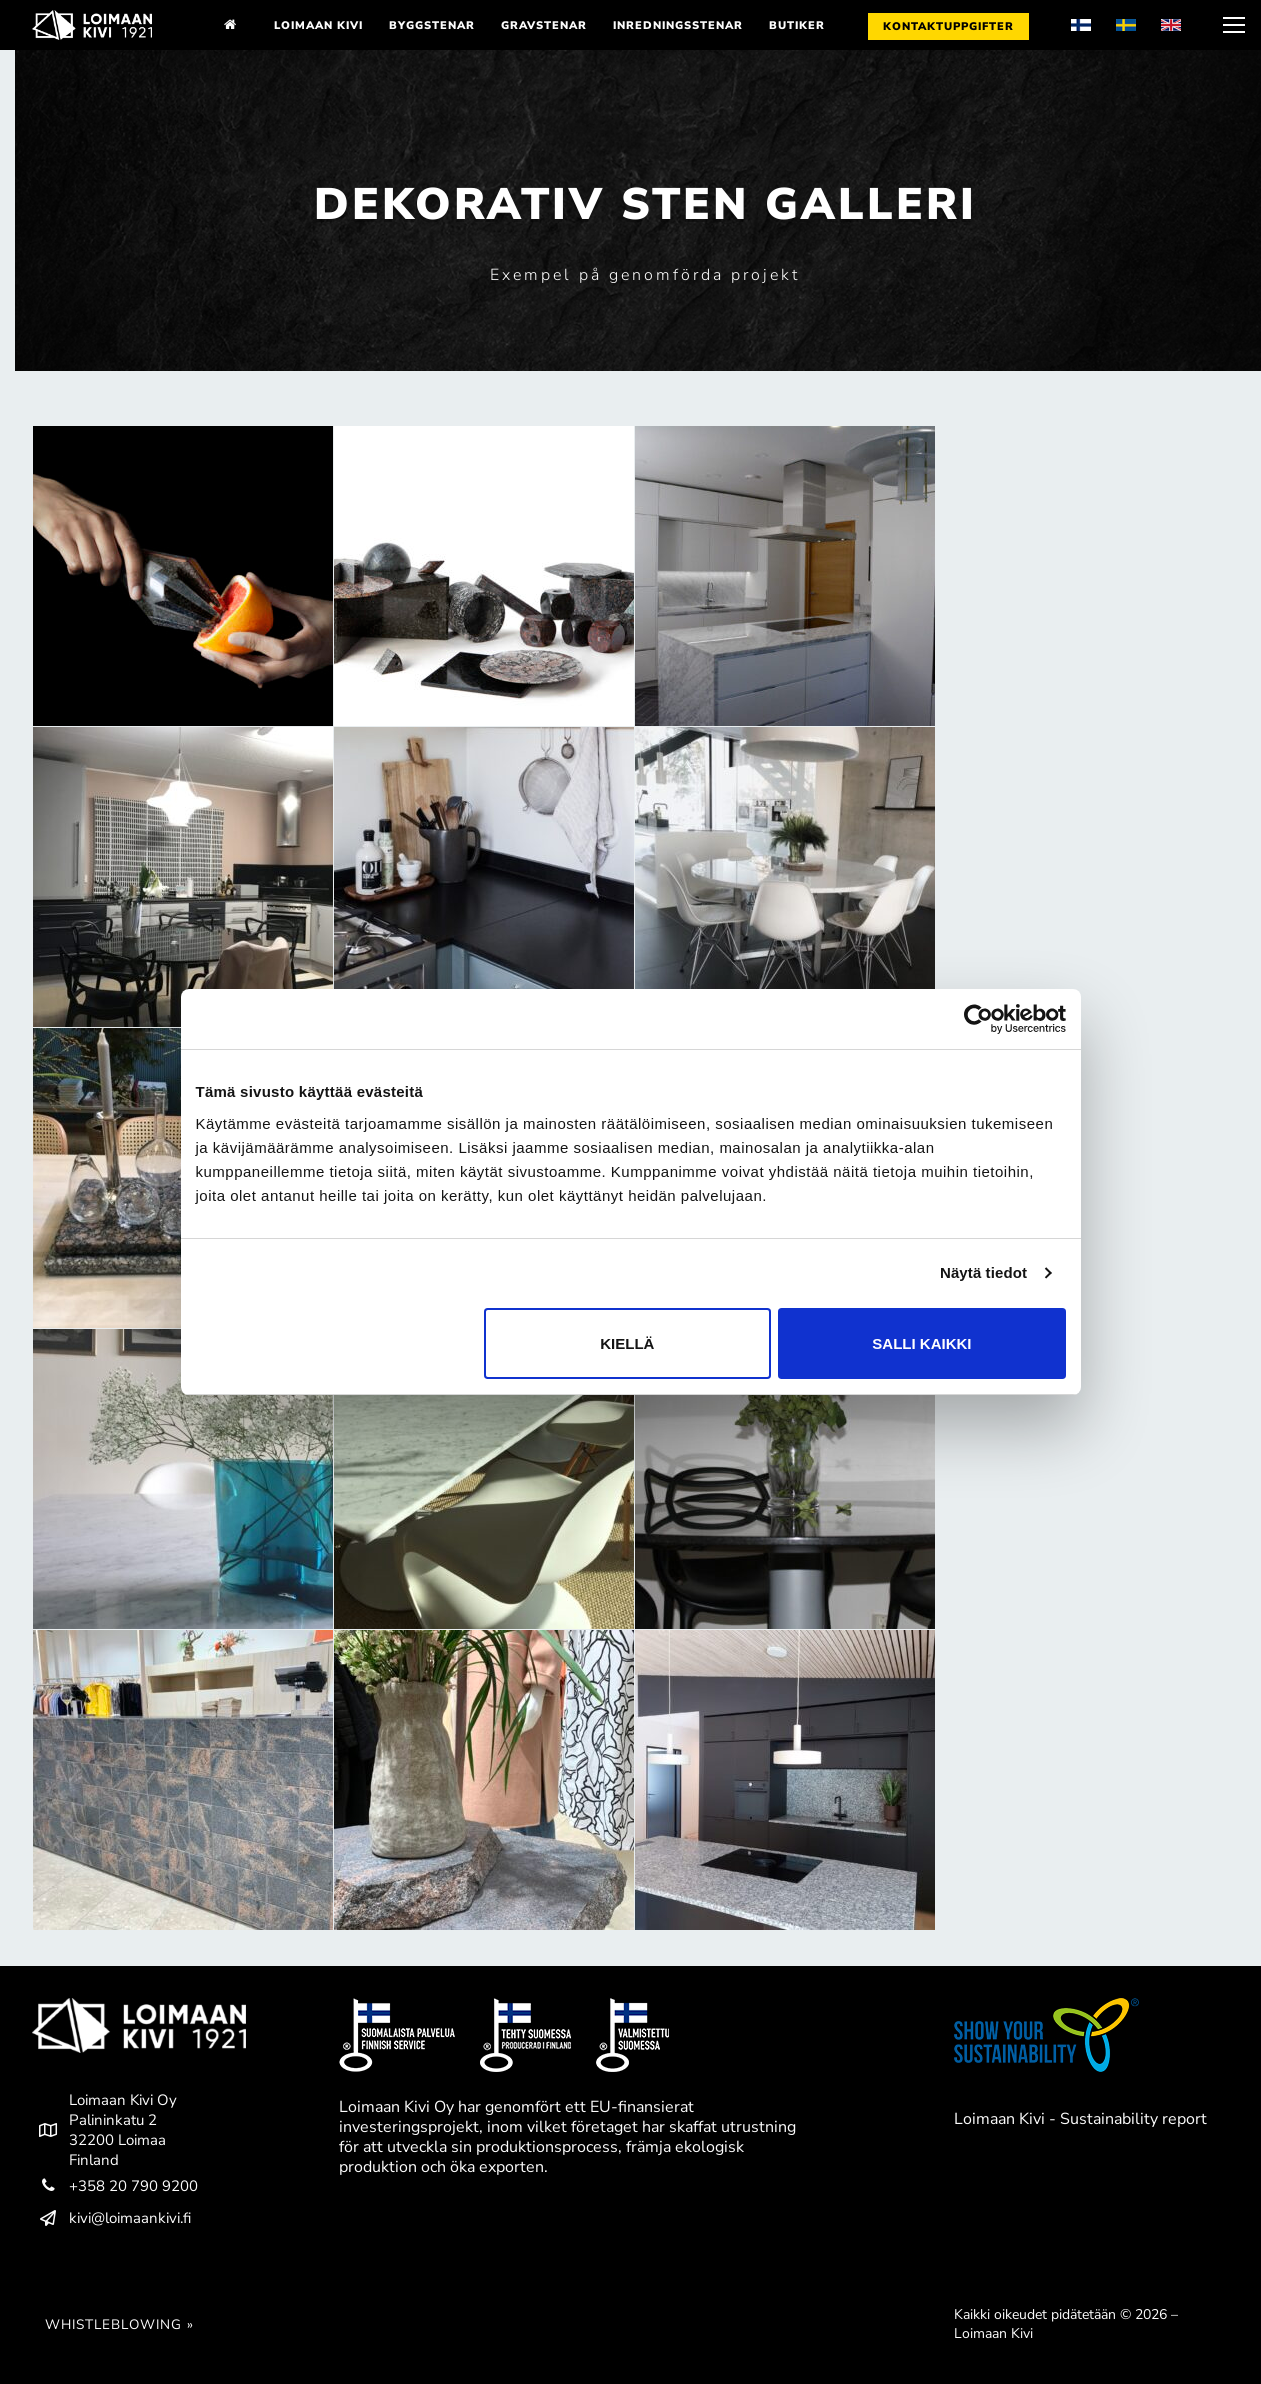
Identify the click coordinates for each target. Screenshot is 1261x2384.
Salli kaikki (921, 1343)
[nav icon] (1232, 25)
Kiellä (627, 1343)
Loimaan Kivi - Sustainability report (1080, 2119)
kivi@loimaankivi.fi (111, 2218)
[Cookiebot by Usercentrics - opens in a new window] (978, 1019)
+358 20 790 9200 (115, 2186)
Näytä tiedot (983, 1272)
